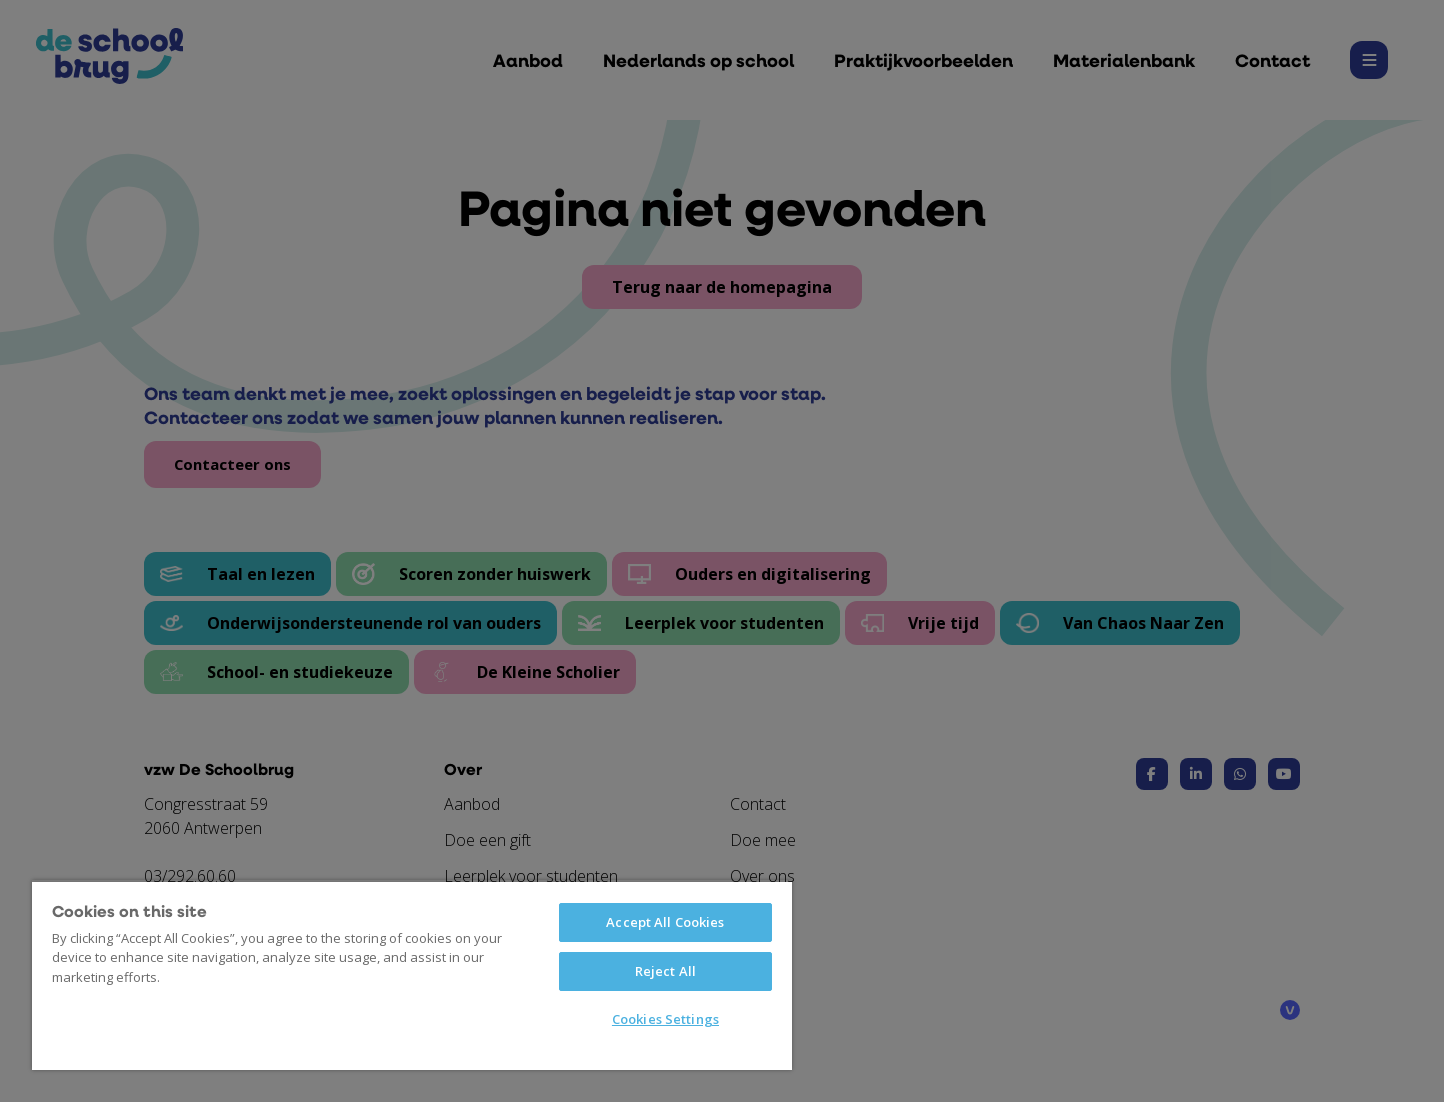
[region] (412, 975)
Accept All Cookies (665, 922)
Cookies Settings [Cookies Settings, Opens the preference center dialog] (665, 1019)
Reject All (665, 971)
